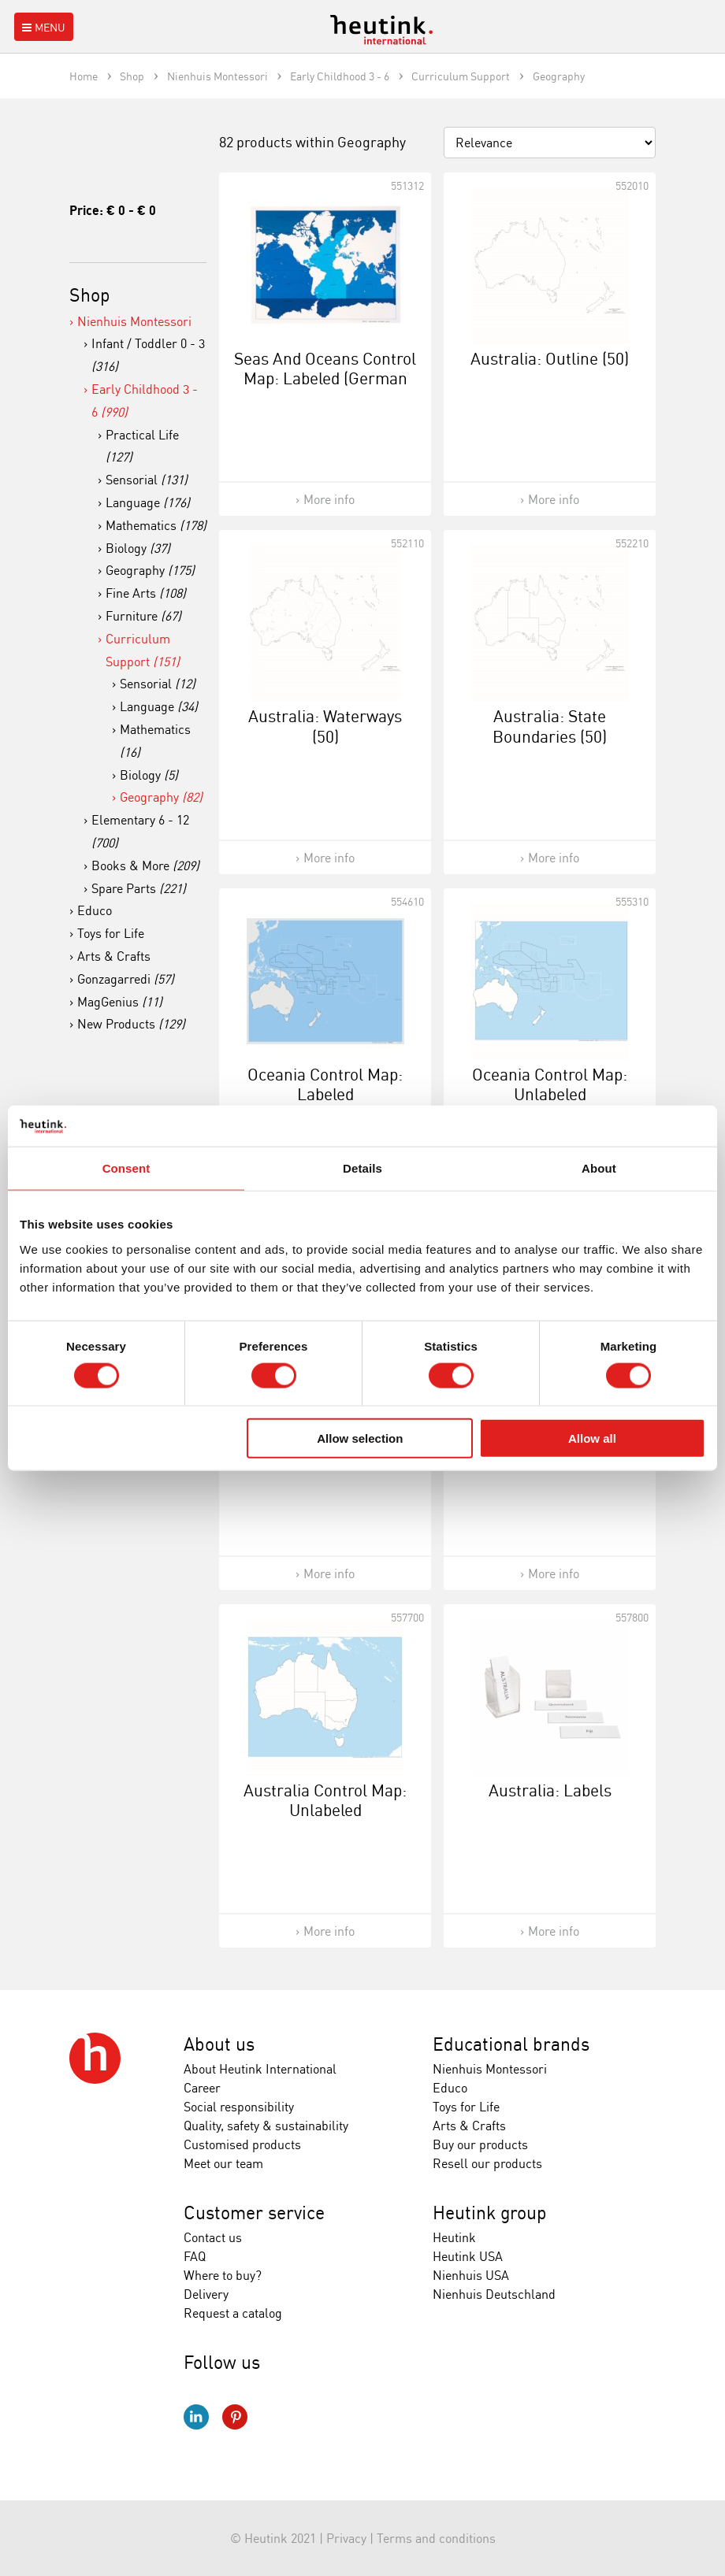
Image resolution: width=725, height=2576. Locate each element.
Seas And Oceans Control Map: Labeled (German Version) (325, 378)
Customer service (254, 2212)
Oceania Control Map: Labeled (325, 1084)
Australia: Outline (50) (549, 358)
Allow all (592, 1438)
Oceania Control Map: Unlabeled (549, 1084)
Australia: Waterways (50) (325, 726)
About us (219, 2044)
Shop (89, 295)
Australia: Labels (550, 1790)
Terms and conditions (436, 2538)
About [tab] (599, 1168)
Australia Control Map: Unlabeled (325, 1800)
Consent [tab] (126, 1168)
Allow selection (360, 1438)
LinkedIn (196, 2417)
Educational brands (511, 2044)
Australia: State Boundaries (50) (550, 726)
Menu (42, 27)
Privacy (346, 2538)
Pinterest (234, 2417)
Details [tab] (362, 1168)
